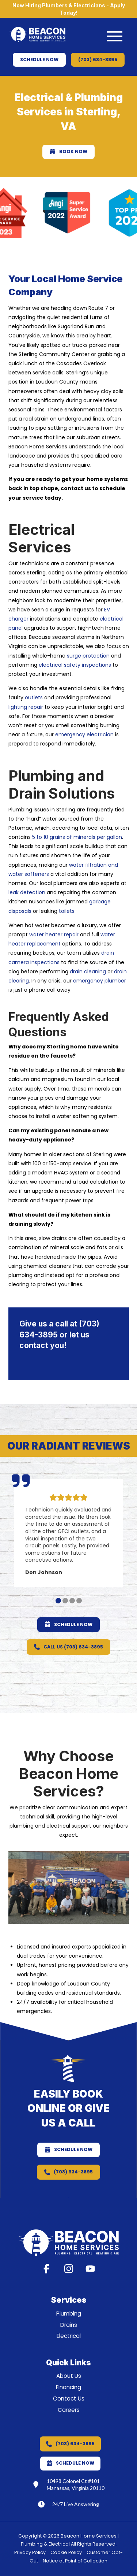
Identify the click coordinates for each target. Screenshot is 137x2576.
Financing (68, 2387)
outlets (34, 697)
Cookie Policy (66, 2552)
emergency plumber (99, 980)
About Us (68, 2376)
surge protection (88, 655)
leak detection (26, 892)
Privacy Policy (30, 2552)
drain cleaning (88, 971)
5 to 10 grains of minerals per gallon (77, 837)
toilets (67, 911)
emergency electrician (84, 734)
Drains (68, 2325)
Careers (69, 2410)
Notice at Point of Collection (75, 2561)
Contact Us (68, 2398)
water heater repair (54, 934)
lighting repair (25, 707)
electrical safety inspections (75, 665)
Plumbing (68, 2313)
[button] (114, 36)
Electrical (69, 2336)
